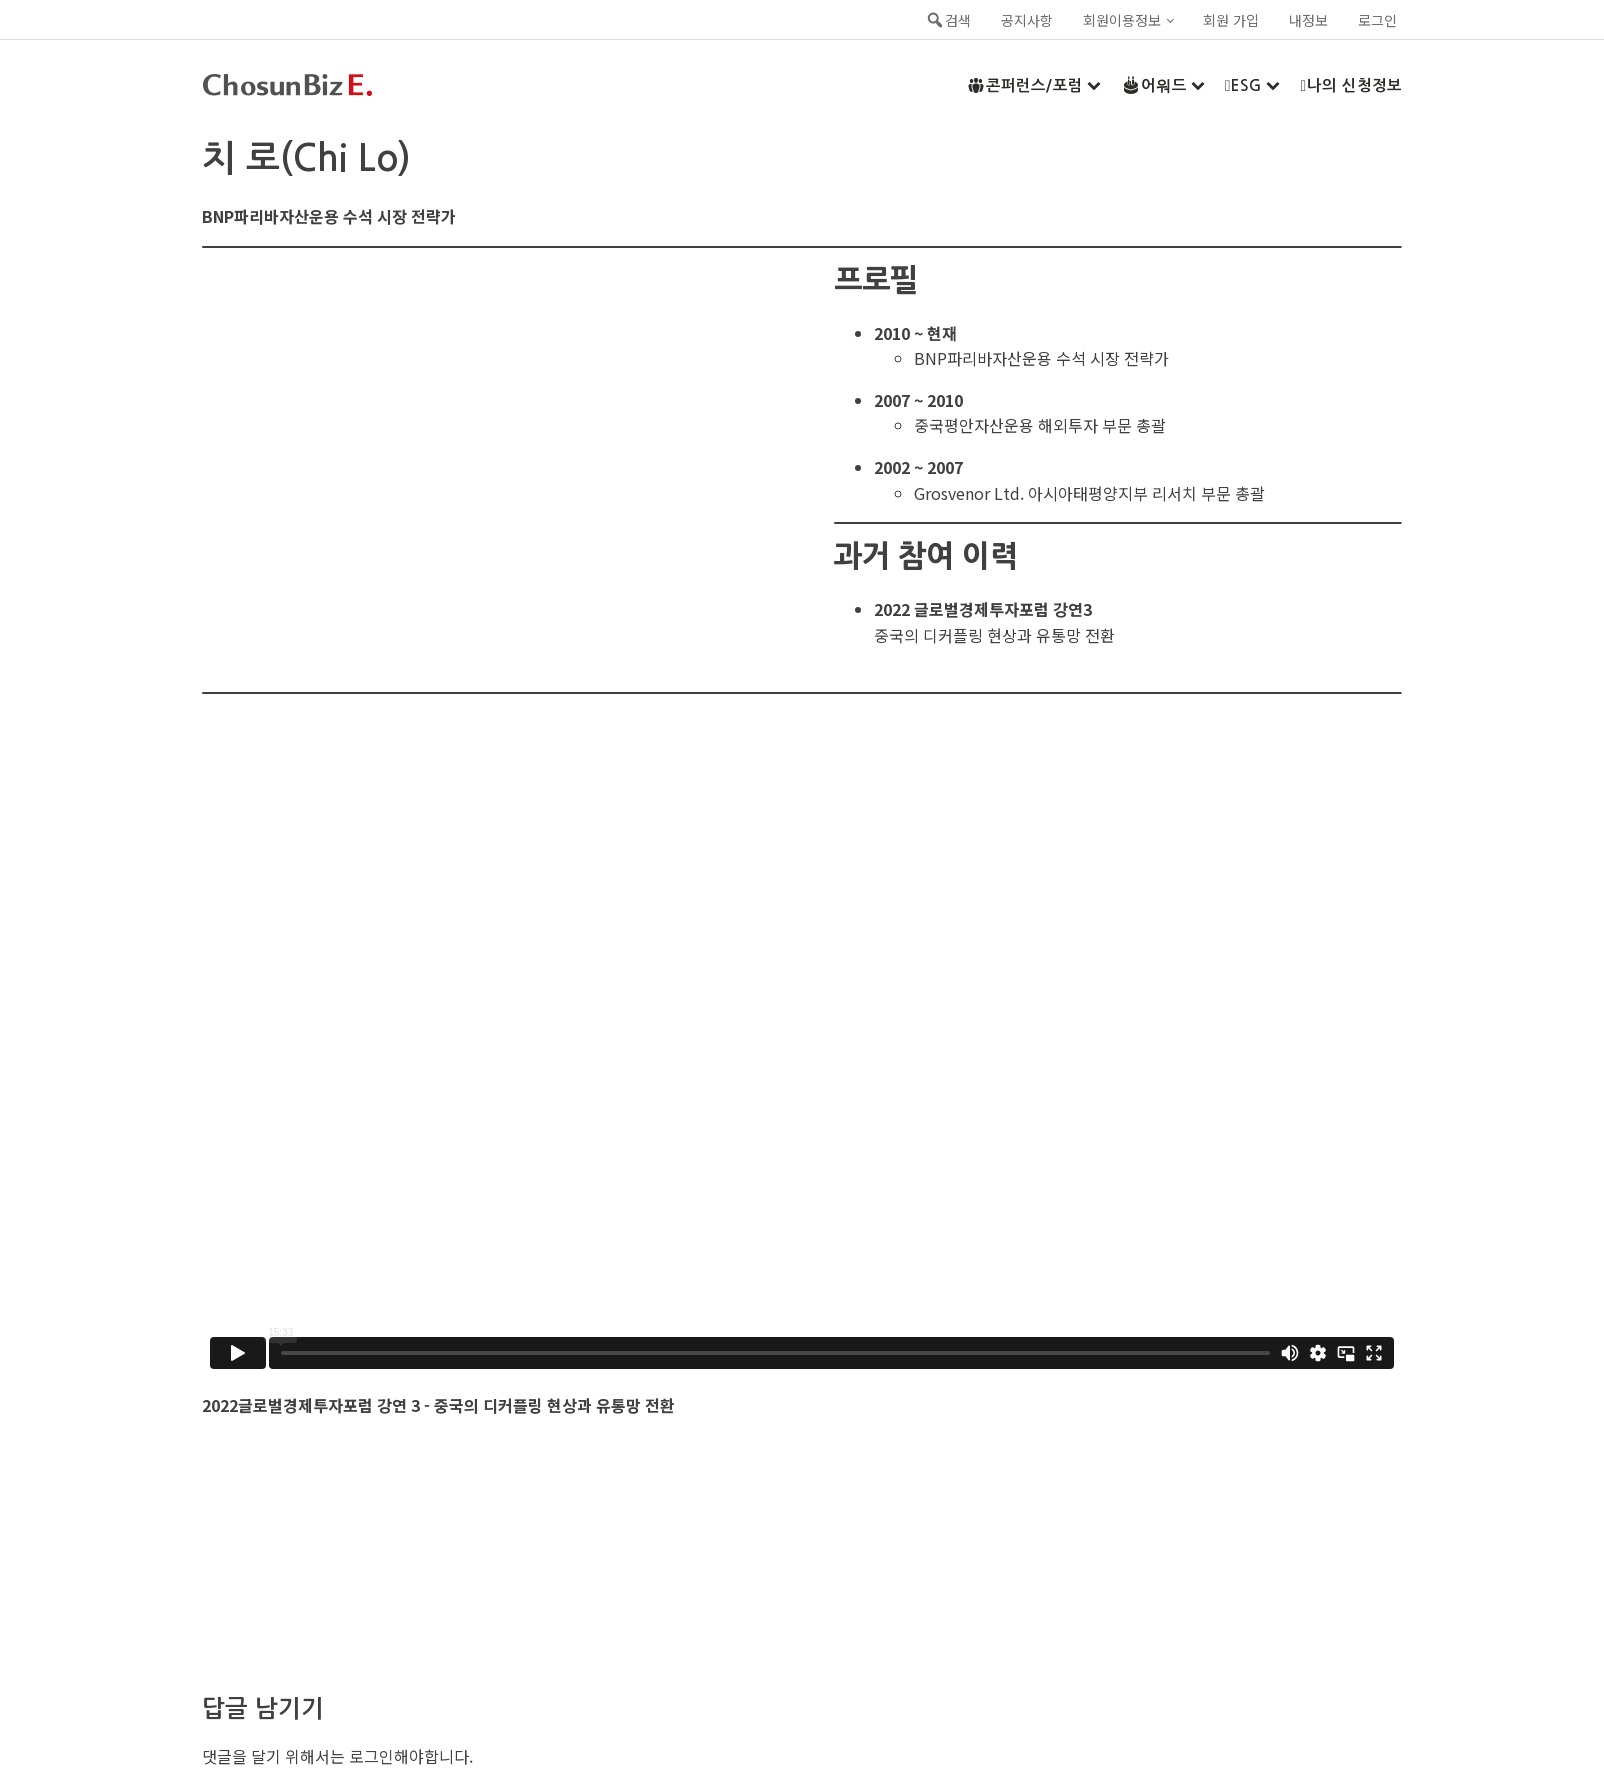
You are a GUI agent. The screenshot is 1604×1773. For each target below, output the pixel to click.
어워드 (1163, 85)
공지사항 (1027, 20)
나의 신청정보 (1351, 85)
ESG (1253, 85)
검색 (948, 20)
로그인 (1377, 20)
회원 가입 (1231, 20)
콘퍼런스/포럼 (1033, 85)
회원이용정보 (1122, 20)
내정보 (1308, 20)
